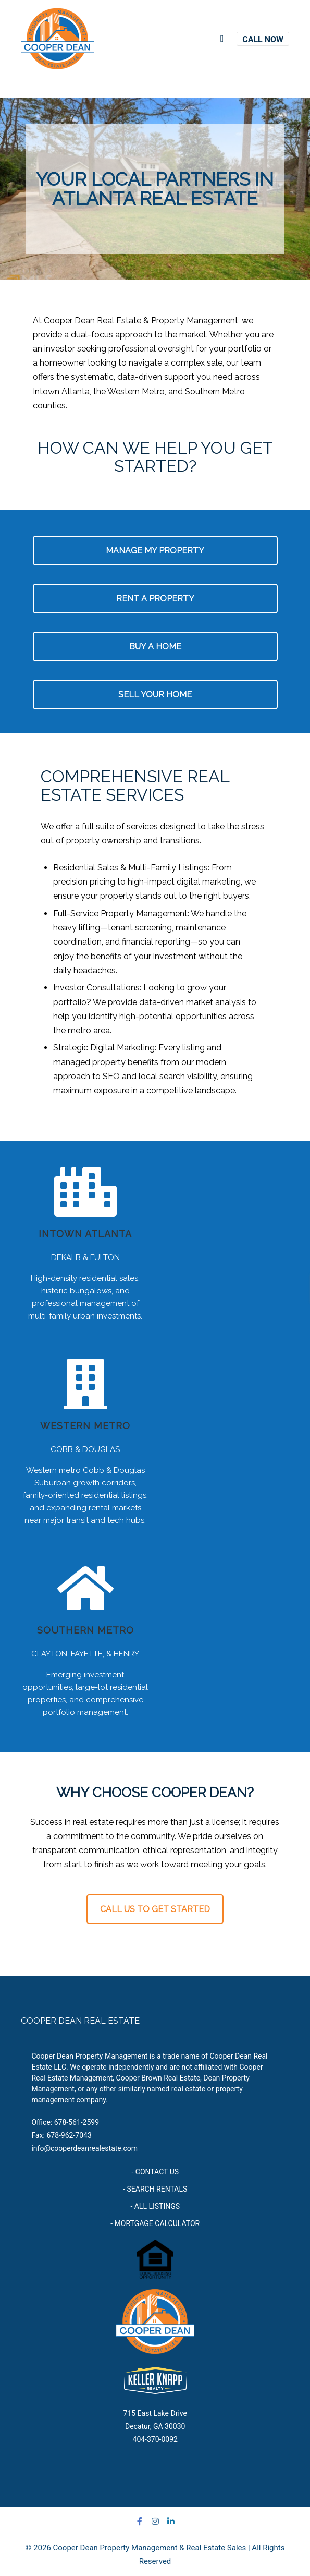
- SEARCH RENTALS (155, 2189)
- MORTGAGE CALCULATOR (155, 2223)
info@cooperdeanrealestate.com (84, 2148)
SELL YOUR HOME (155, 694)
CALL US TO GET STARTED (155, 1909)
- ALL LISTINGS (155, 2206)
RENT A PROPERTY (155, 598)
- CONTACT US (155, 2172)
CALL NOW (262, 39)
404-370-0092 (155, 2439)
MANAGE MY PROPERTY (155, 550)
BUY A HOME (155, 646)
